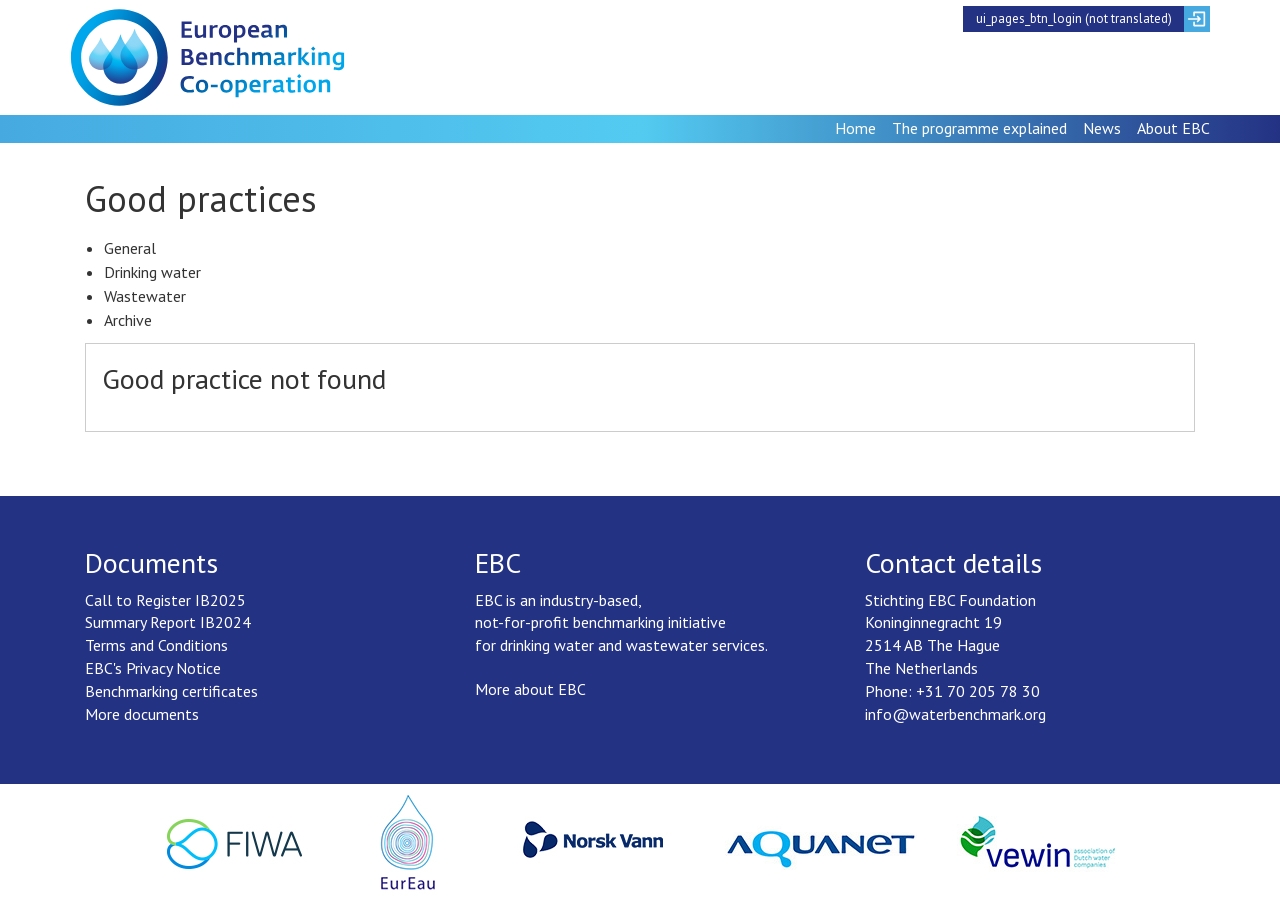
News (1102, 128)
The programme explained (979, 128)
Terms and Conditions (156, 645)
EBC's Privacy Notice (153, 668)
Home (855, 128)
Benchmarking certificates (171, 691)
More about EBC (530, 689)
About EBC (1173, 128)
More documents (142, 714)
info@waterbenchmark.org (955, 714)
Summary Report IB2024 (168, 622)
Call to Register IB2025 (165, 600)
